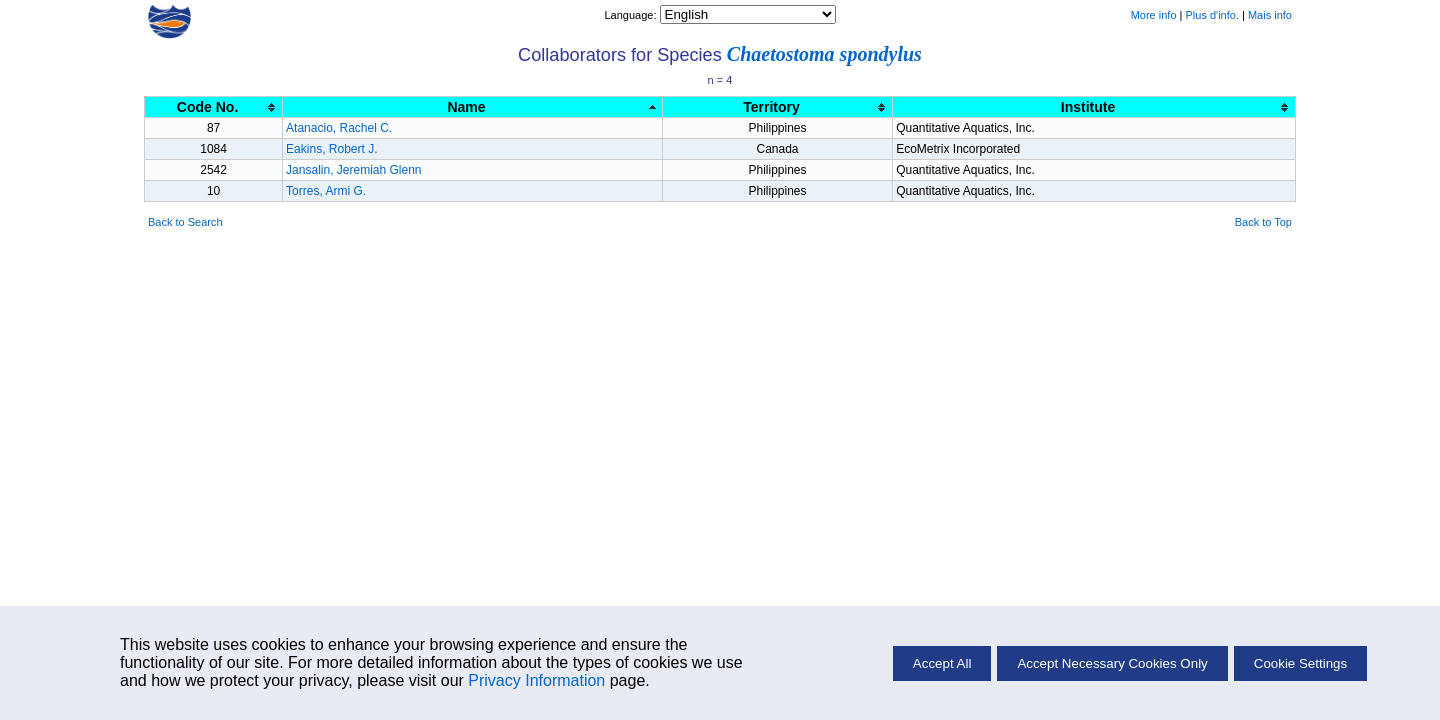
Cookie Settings (1300, 663)
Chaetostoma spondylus (824, 54)
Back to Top (1263, 222)
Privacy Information (536, 680)
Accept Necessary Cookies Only (1112, 663)
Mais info (1270, 15)
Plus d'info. (1212, 15)
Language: (631, 15)
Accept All (942, 663)
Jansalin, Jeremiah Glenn (353, 170)
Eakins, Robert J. (331, 149)
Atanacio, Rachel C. (339, 128)
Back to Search (185, 222)
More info (1154, 15)
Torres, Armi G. (326, 191)
